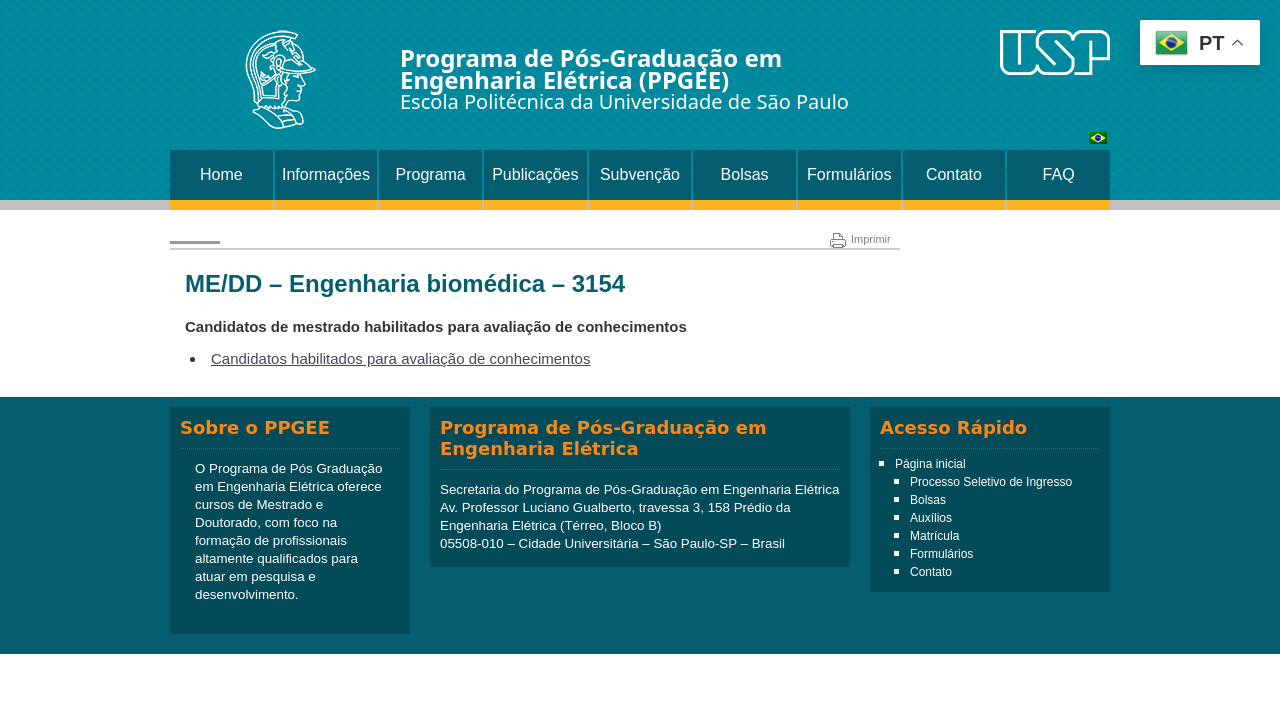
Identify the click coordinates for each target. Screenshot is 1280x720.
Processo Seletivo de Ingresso (991, 482)
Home (221, 174)
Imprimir (860, 239)
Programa (431, 174)
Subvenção (640, 174)
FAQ (1059, 174)
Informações (326, 174)
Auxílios (931, 518)
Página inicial (930, 464)
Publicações (535, 174)
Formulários (849, 174)
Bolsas (745, 174)
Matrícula (934, 536)
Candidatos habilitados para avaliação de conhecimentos (400, 358)
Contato (954, 174)
